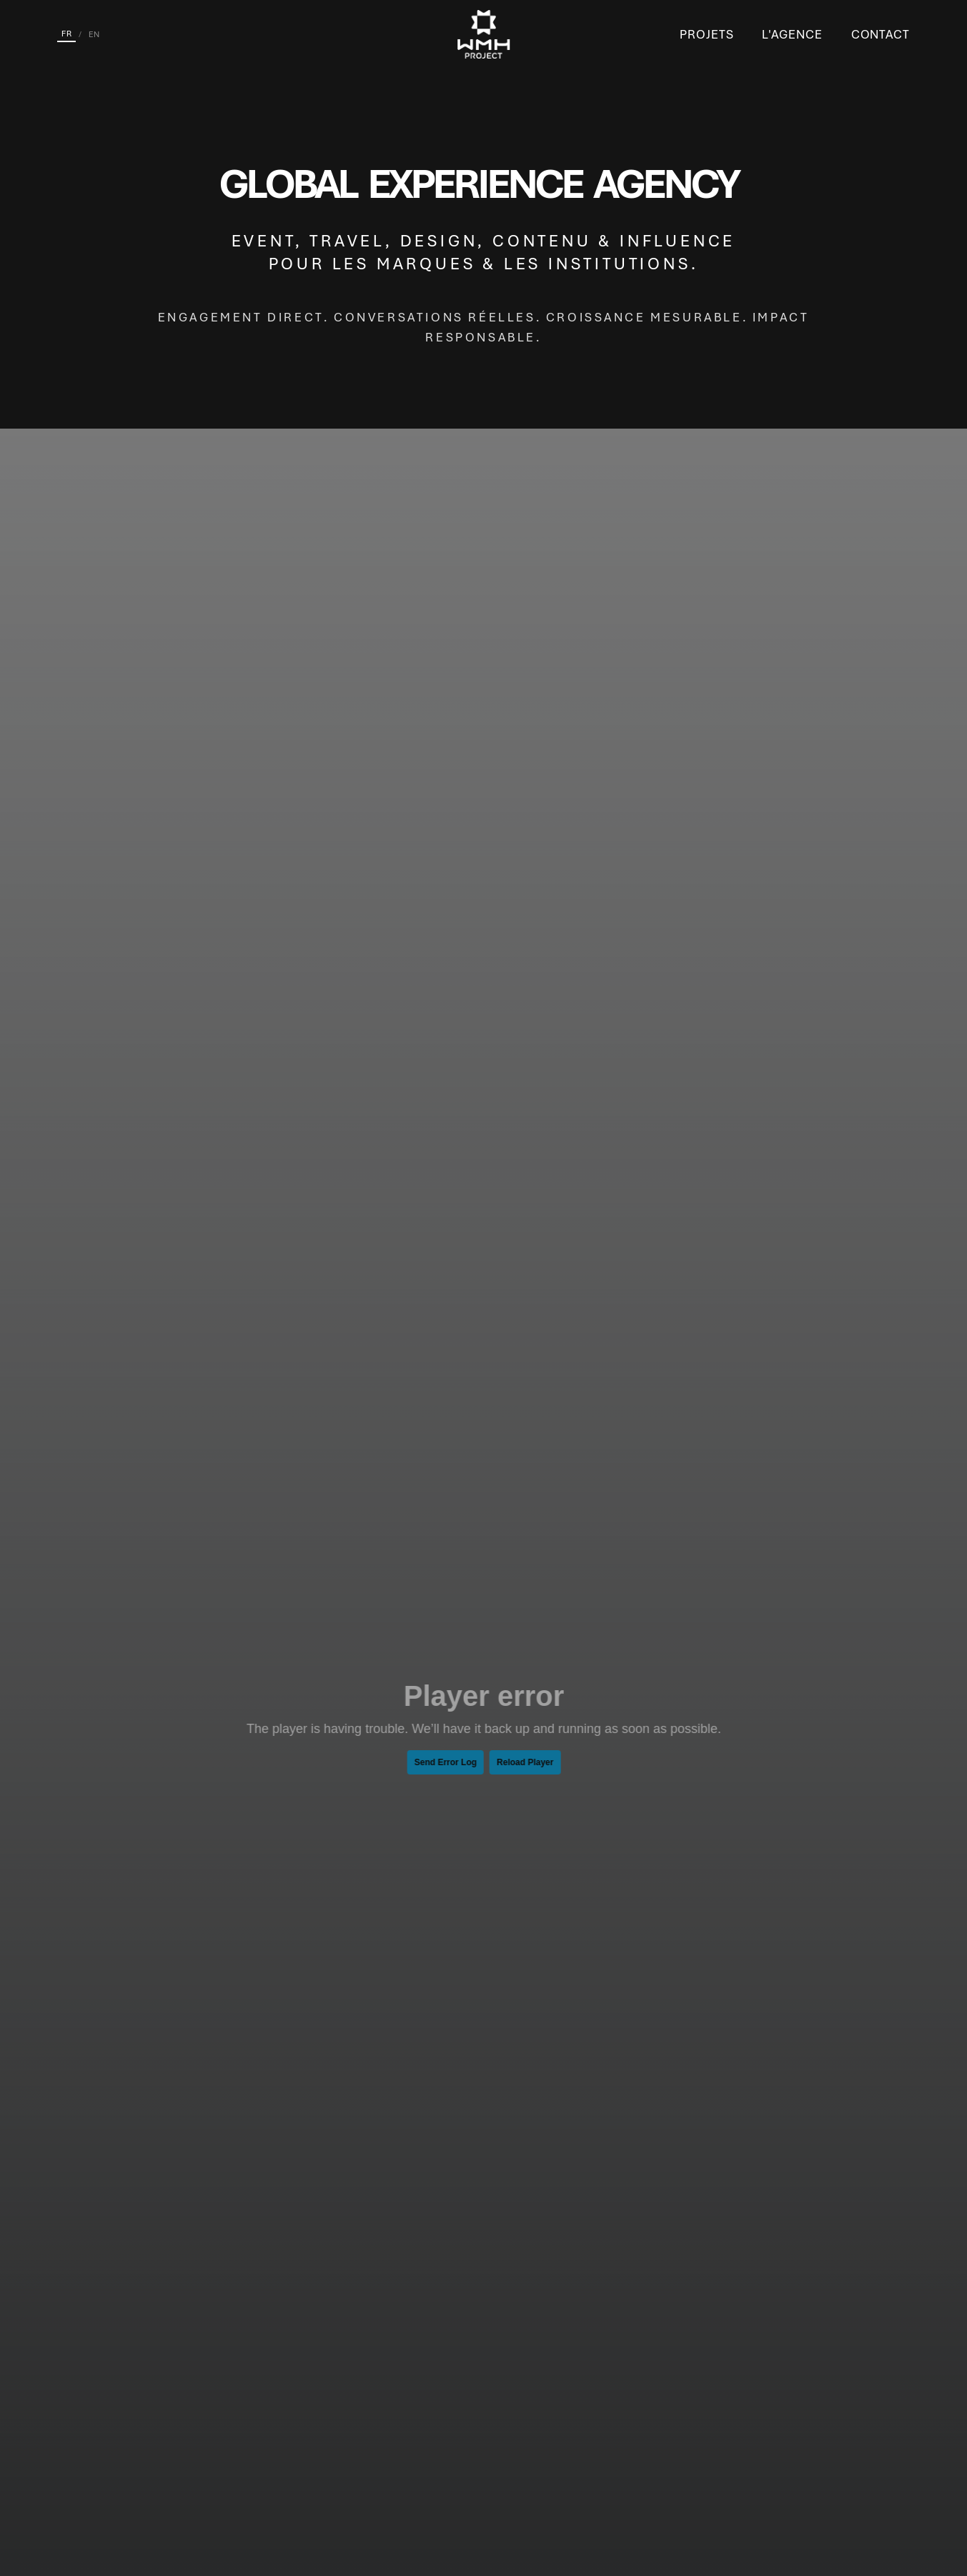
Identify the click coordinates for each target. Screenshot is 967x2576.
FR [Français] (66, 34)
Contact (880, 34)
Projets (706, 34)
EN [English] (94, 34)
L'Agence (792, 34)
